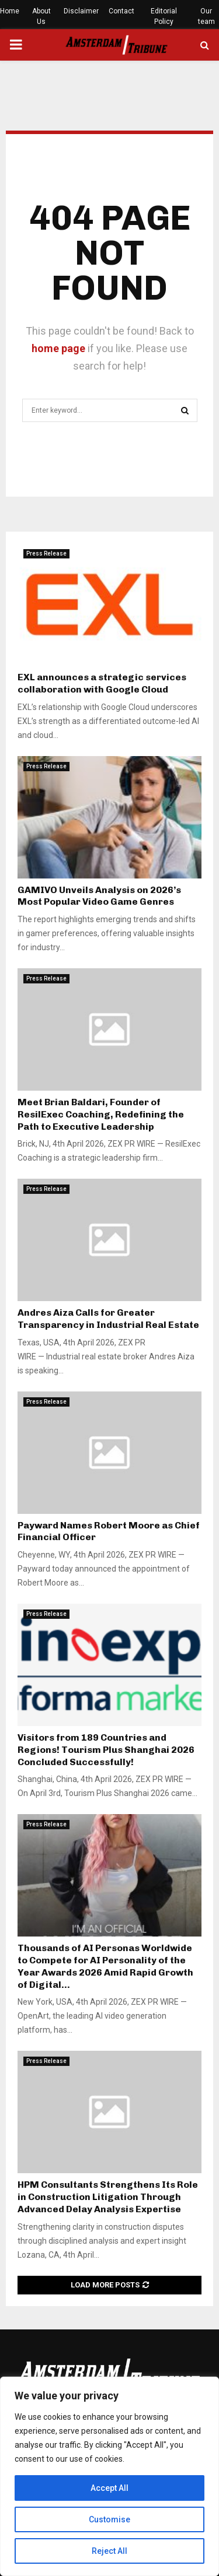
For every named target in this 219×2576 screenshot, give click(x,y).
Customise (109, 2519)
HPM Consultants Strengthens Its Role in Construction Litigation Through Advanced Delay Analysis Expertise (108, 2197)
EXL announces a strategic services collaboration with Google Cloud (102, 683)
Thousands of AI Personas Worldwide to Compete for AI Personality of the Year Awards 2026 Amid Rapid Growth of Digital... (105, 1966)
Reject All (109, 2551)
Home (9, 11)
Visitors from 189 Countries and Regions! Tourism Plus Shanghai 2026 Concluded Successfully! (106, 1749)
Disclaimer (81, 11)
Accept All (109, 2488)
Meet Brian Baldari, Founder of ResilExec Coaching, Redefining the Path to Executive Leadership (101, 1114)
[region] (109, 2476)
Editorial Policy (164, 16)
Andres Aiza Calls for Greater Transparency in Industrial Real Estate (108, 1318)
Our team (206, 16)
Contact (121, 11)
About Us (41, 16)
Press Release (46, 553)
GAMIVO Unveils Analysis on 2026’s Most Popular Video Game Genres (99, 896)
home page (58, 348)
